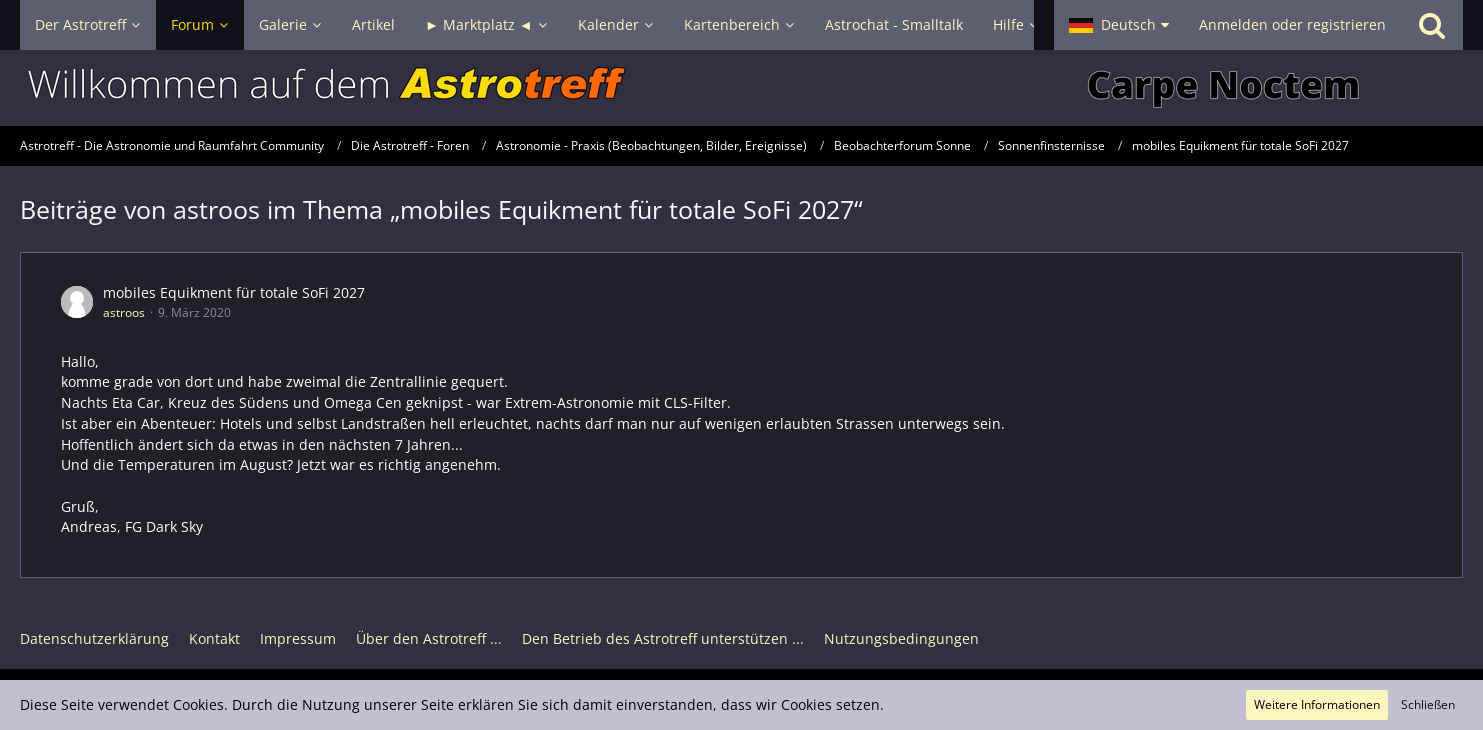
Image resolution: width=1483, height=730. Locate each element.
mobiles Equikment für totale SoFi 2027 (234, 292)
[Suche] (1432, 25)
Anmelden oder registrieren (1292, 24)
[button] (1119, 25)
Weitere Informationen (1317, 704)
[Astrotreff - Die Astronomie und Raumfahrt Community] (741, 88)
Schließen (1428, 704)
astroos (124, 312)
